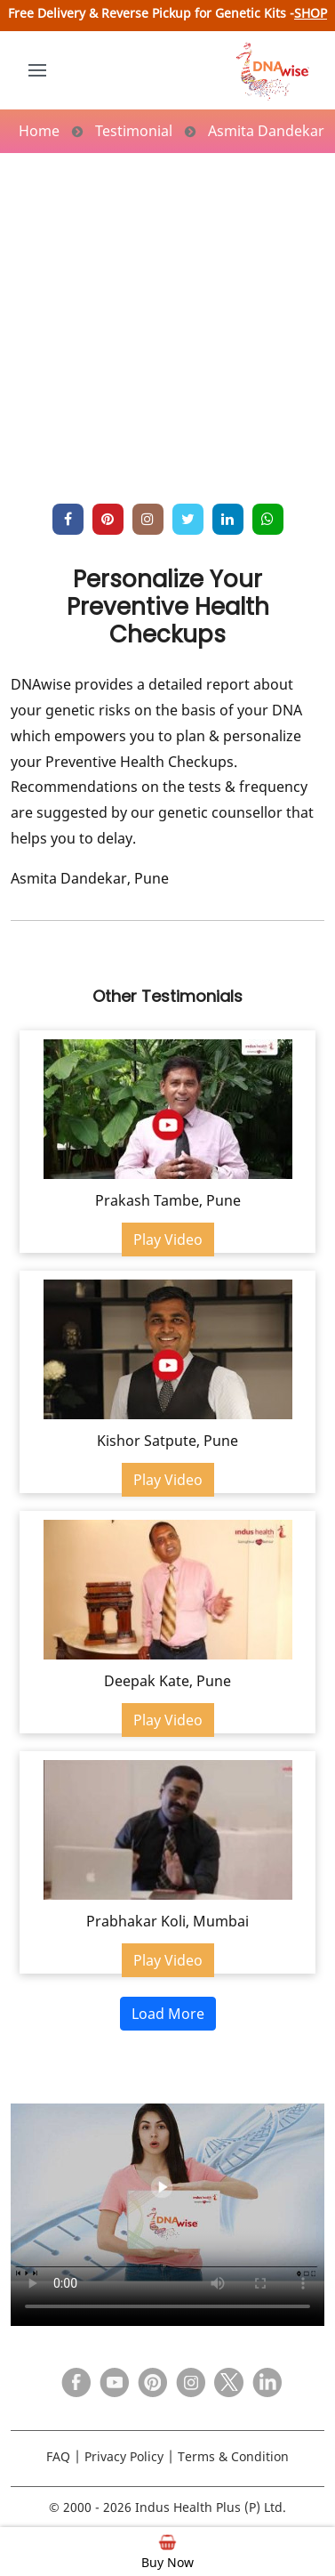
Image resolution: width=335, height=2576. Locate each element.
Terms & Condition (233, 2456)
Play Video (168, 1239)
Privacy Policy (124, 2456)
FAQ (58, 2456)
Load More (168, 2013)
